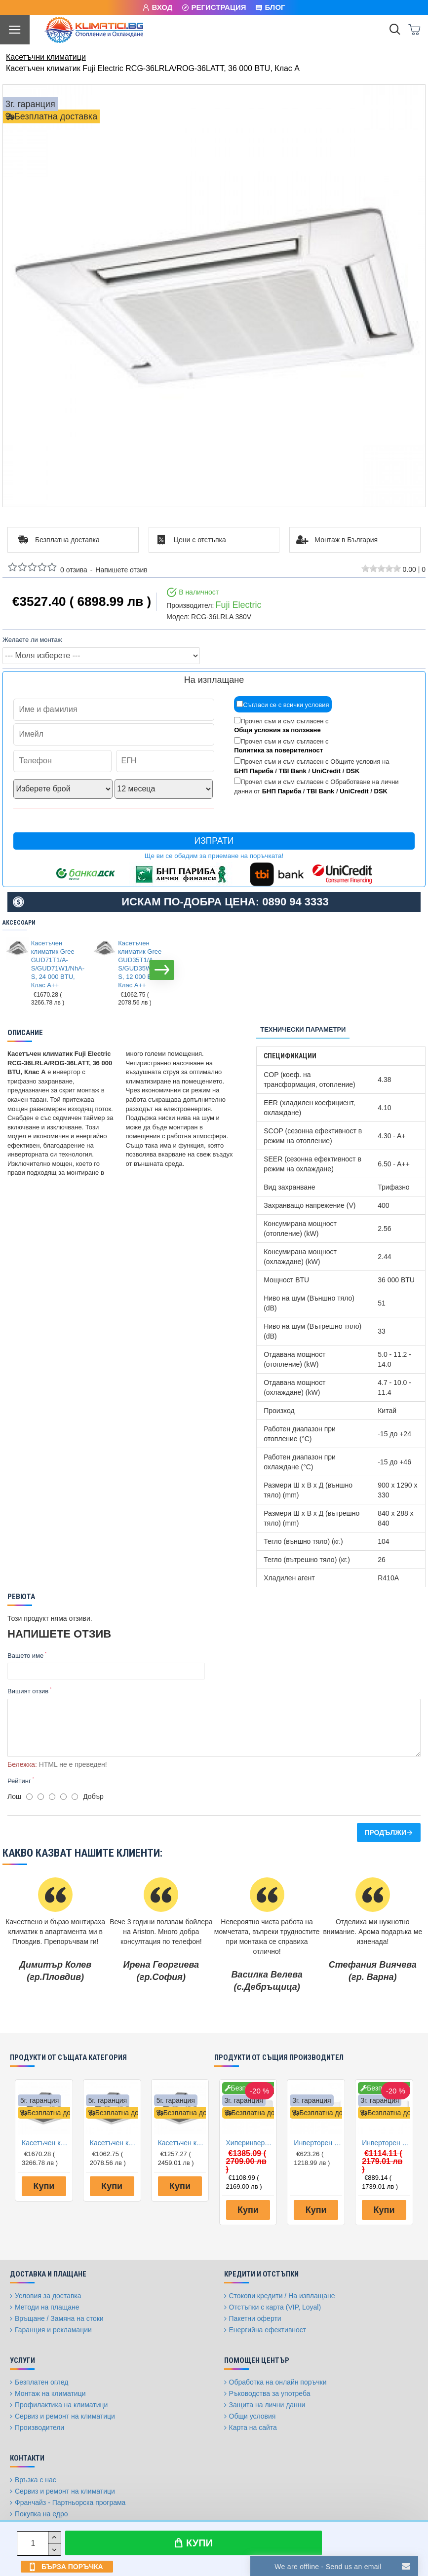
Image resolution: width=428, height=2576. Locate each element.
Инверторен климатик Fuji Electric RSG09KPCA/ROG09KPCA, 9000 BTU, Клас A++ (318, 2143)
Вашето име (25, 1655)
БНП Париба (253, 771)
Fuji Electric (238, 605)
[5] (75, 1796)
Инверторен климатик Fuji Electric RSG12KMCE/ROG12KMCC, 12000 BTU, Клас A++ (386, 2143)
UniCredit (326, 771)
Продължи (385, 1832)
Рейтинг (19, 1781)
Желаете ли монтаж (32, 639)
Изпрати (214, 841)
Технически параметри (303, 1029)
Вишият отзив (27, 1691)
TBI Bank (292, 771)
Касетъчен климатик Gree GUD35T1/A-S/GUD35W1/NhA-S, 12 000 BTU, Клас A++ (142, 963)
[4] (63, 1796)
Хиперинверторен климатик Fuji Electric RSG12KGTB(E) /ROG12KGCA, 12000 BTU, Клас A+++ (250, 2143)
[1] (29, 1796)
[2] (41, 1796)
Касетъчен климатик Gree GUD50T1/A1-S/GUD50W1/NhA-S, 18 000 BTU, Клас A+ (182, 2143)
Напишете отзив (121, 570)
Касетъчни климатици (46, 57)
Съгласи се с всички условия (282, 705)
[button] (162, 970)
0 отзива (73, 570)
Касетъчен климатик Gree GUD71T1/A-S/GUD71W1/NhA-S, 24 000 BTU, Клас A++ (55, 963)
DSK (352, 771)
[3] (52, 1796)
